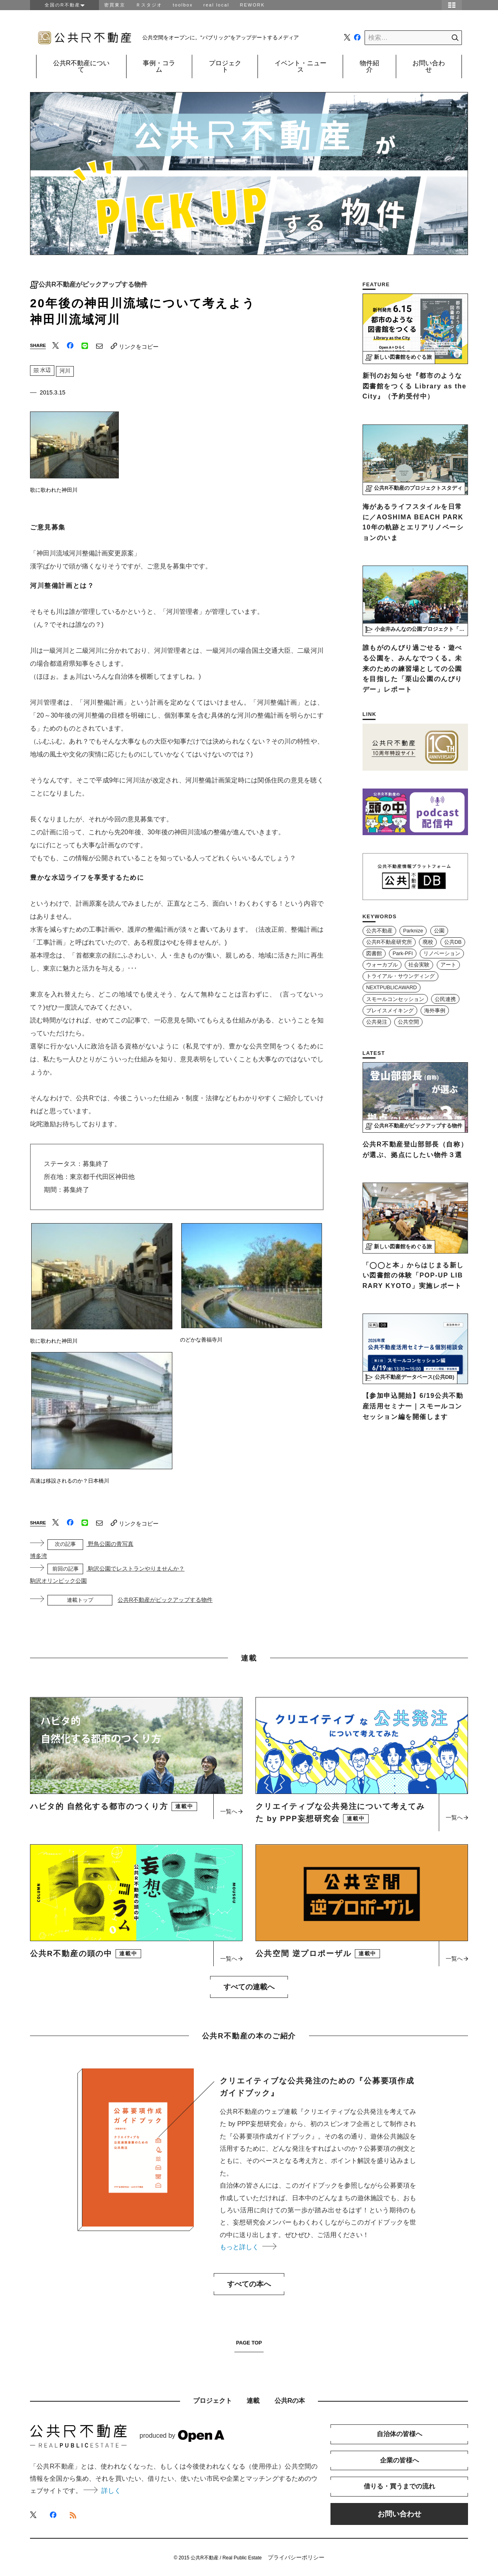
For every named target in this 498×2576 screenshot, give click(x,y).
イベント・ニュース (300, 66)
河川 (65, 371)
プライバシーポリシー (296, 2557)
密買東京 (114, 4)
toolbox (183, 4)
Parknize (413, 931)
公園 (439, 931)
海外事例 (434, 1011)
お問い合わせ (428, 66)
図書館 (374, 953)
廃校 (428, 942)
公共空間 (408, 1022)
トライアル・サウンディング (400, 976)
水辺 (42, 370)
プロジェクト (225, 66)
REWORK (252, 4)
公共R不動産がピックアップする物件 (93, 284)
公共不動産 (379, 931)
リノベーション (441, 953)
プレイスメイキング (390, 1011)
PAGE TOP (249, 2343)
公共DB (453, 942)
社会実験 (418, 965)
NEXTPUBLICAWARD (391, 987)
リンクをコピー (135, 346)
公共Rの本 (290, 2400)
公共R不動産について (81, 66)
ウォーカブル (382, 965)
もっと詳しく (248, 2247)
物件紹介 (369, 66)
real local (216, 4)
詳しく (102, 2490)
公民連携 (445, 999)
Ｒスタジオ (149, 4)
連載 (253, 2400)
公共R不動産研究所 (389, 942)
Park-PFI (403, 953)
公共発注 (376, 1022)
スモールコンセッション (395, 999)
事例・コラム (159, 66)
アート (448, 965)
